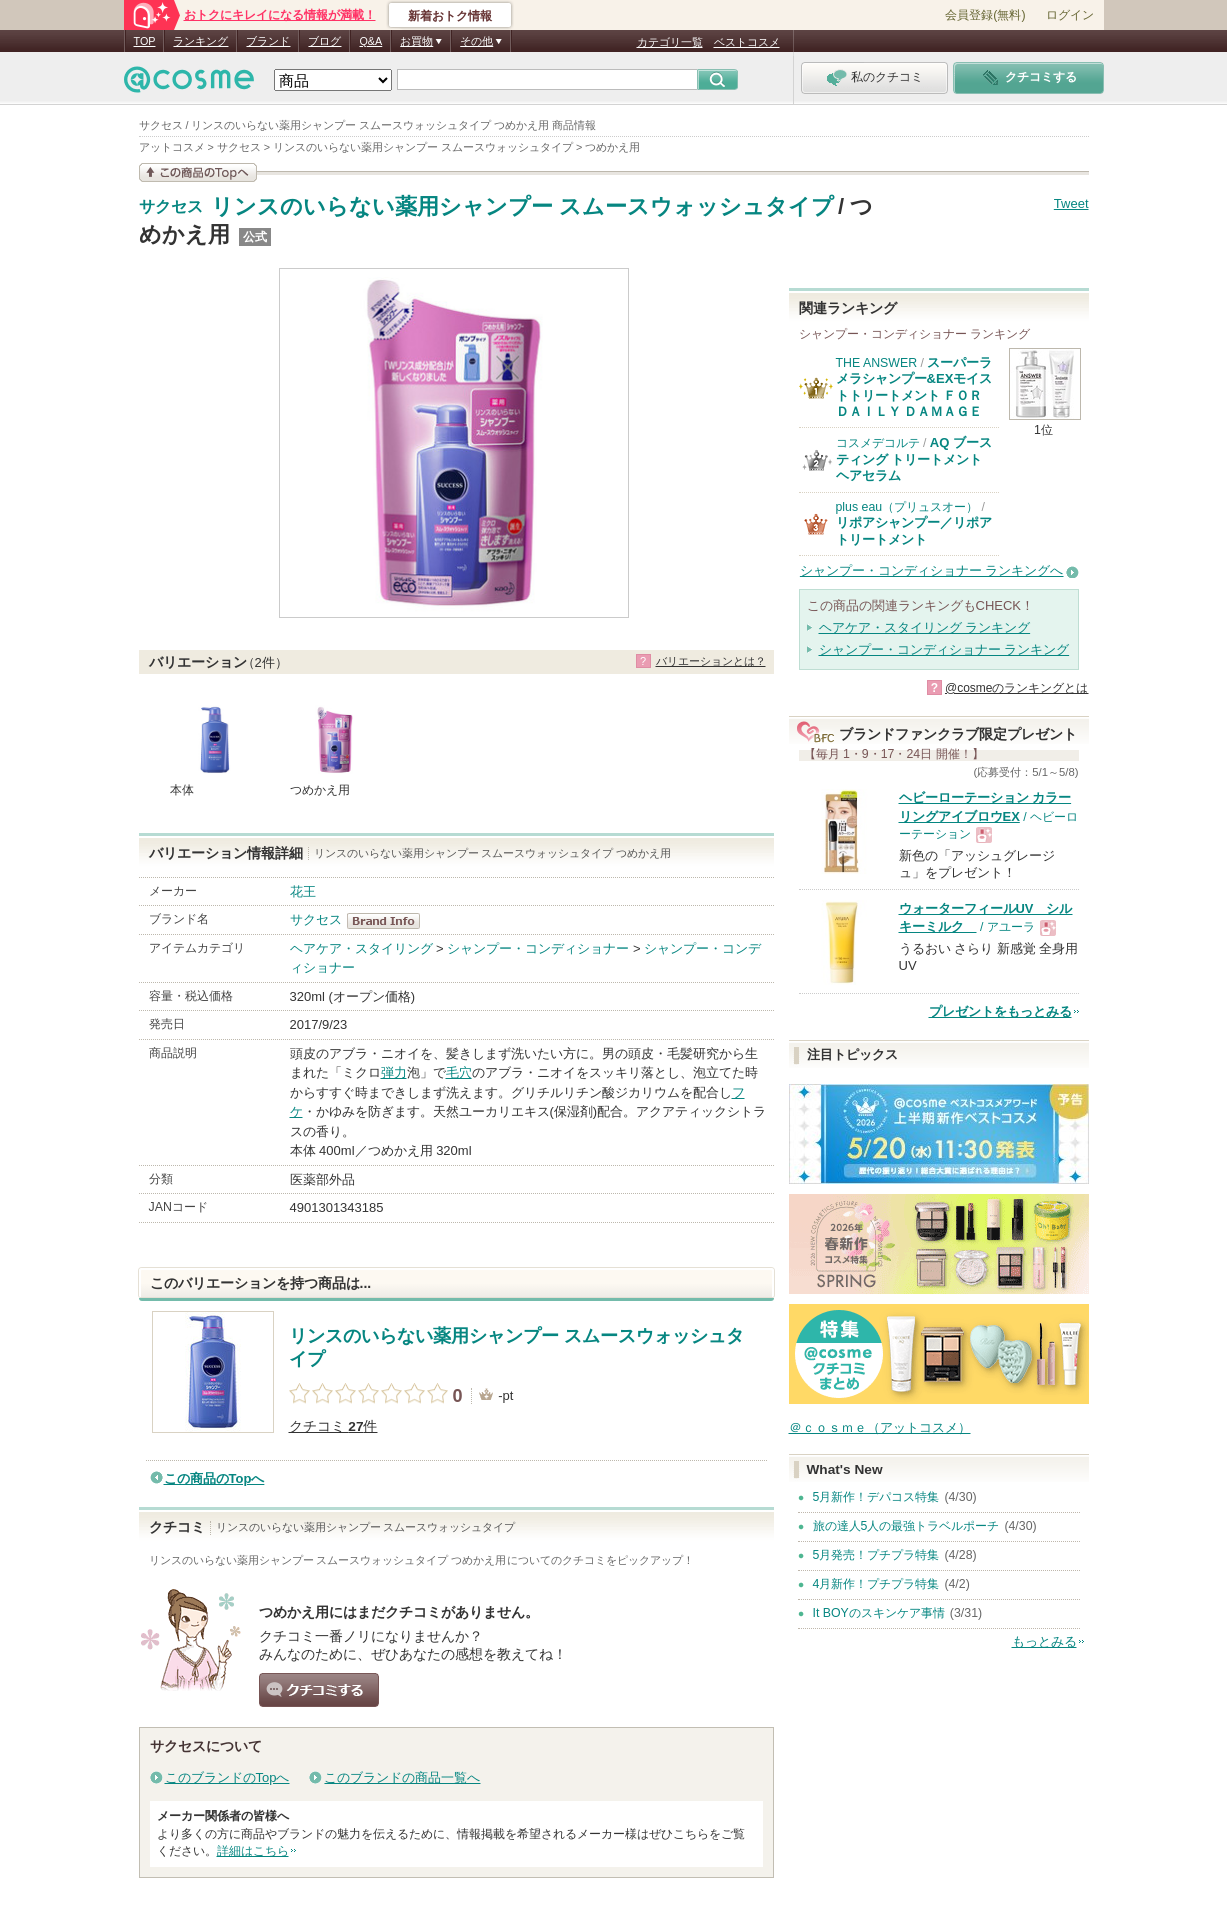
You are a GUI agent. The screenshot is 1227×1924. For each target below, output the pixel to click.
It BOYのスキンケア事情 (879, 1613)
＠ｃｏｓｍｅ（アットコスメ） (880, 1427)
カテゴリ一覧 (670, 42)
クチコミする (319, 1690)
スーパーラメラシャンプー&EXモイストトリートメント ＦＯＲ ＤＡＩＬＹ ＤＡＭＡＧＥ (914, 387)
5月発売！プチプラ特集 (876, 1555)
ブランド (268, 41)
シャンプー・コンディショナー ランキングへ (932, 570)
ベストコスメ (747, 42)
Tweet (1071, 203)
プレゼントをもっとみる (1000, 1011)
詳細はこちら (253, 1851)
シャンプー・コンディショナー (538, 948)
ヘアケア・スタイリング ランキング (925, 627)
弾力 (394, 1072)
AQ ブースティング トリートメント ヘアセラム (914, 459)
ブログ (324, 41)
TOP (145, 41)
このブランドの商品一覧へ (402, 1777)
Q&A (370, 41)
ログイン (1070, 15)
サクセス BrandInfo (389, 921)
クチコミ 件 (333, 1426)
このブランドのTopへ (227, 1777)
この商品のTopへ (214, 1478)
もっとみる (1044, 1641)
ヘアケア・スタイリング (361, 948)
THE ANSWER (877, 363)
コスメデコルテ (878, 443)
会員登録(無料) (985, 15)
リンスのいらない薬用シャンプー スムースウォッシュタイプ (522, 206)
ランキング (200, 41)
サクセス (171, 207)
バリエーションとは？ (711, 661)
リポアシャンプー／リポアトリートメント (914, 530)
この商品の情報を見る (198, 172)
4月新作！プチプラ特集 (876, 1584)
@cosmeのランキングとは (1017, 688)
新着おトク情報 (450, 16)
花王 (303, 891)
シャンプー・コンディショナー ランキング (944, 649)
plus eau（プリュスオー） (907, 507)
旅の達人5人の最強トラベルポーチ (906, 1526)
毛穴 (459, 1072)
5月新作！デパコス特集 (876, 1497)
